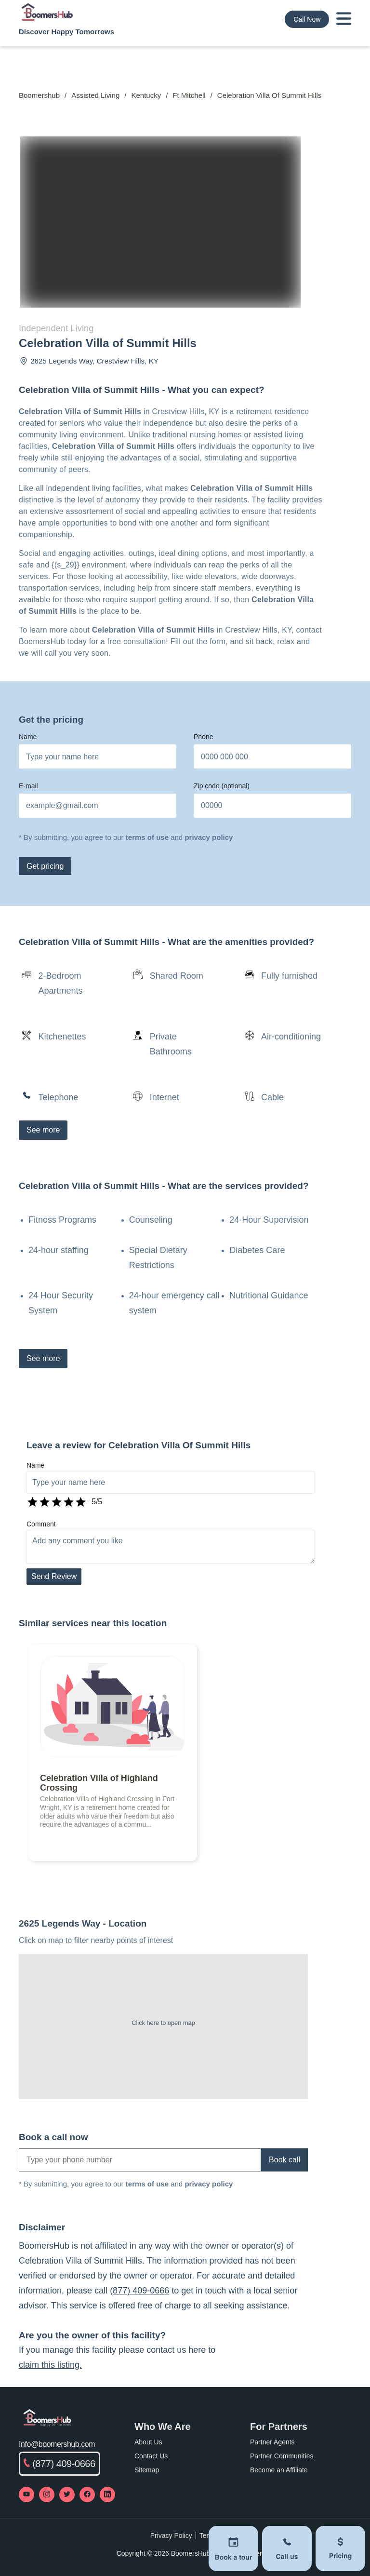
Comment (41, 1524)
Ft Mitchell (188, 95)
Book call (284, 2160)
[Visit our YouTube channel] (26, 2494)
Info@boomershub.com (57, 2444)
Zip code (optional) (222, 786)
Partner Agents (272, 2442)
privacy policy (209, 837)
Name (28, 737)
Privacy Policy (171, 2535)
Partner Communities (282, 2456)
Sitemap (146, 2470)
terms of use (147, 837)
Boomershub (39, 95)
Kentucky (146, 95)
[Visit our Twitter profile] (67, 2494)
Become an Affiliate (279, 2470)
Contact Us (151, 2456)
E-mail (28, 786)
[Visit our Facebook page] (87, 2494)
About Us (148, 2442)
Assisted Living (95, 95)
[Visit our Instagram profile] (46, 2494)
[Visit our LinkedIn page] (107, 2494)
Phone (203, 737)
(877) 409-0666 (139, 2290)
